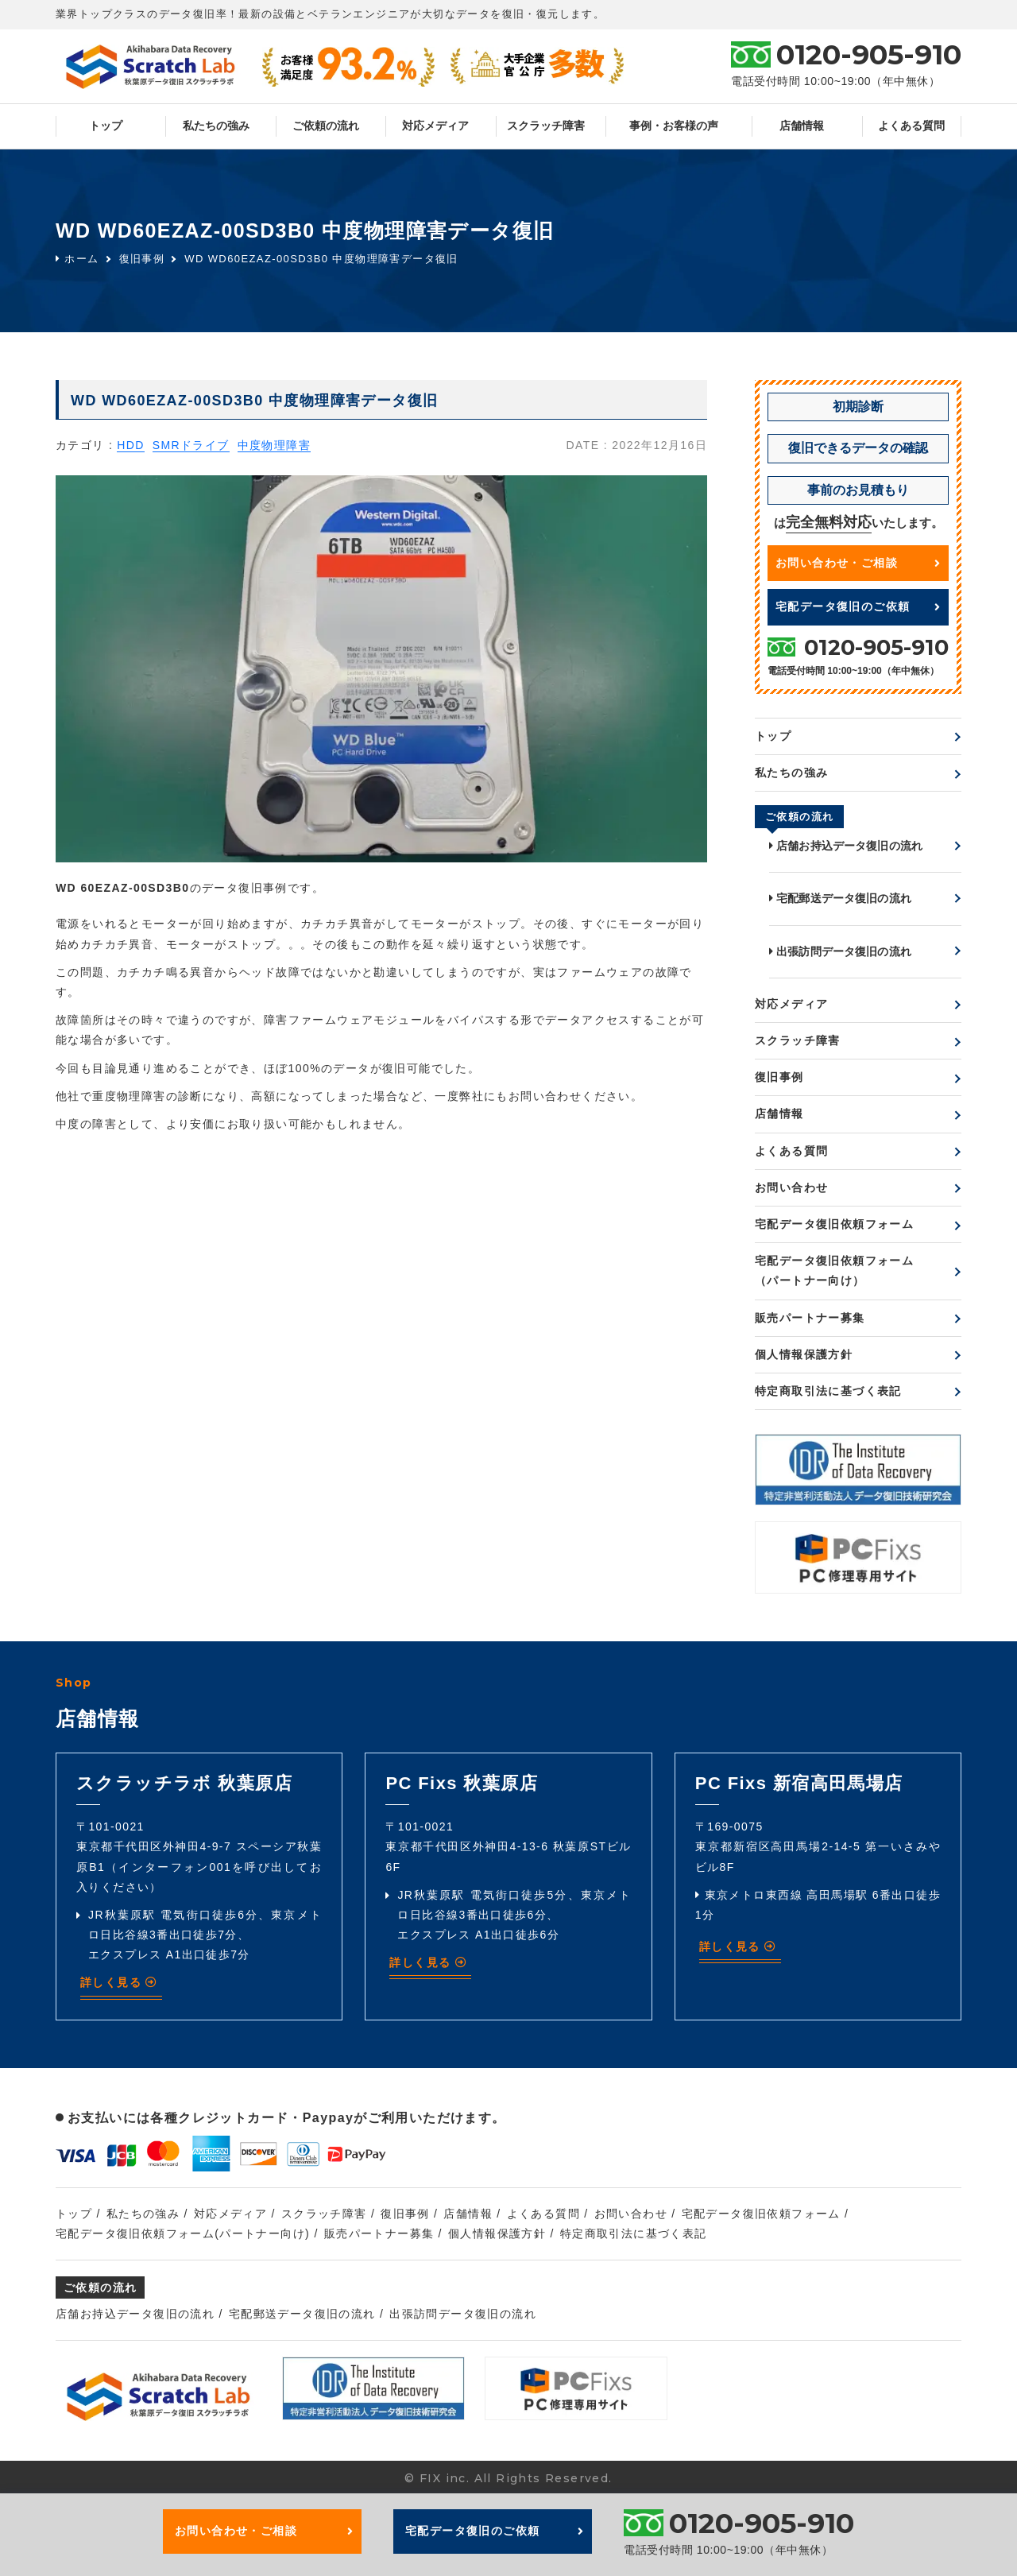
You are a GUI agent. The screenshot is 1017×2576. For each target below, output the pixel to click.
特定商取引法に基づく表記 (828, 1391)
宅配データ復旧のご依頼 (858, 606)
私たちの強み (216, 125)
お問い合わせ (791, 1187)
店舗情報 (801, 125)
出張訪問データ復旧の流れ (840, 951)
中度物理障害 (274, 445)
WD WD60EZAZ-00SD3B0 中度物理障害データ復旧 (321, 259)
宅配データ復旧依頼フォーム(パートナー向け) (183, 2233)
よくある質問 (911, 125)
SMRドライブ (191, 445)
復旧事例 (142, 259)
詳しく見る (119, 1982)
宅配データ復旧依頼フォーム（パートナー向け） (834, 1270)
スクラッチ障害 (546, 125)
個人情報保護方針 (804, 1354)
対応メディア (435, 125)
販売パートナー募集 (810, 1317)
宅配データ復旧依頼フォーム (834, 1224)
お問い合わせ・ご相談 (858, 562)
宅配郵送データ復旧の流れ (840, 898)
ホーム (77, 259)
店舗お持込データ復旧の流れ (845, 845)
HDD (131, 445)
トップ (105, 125)
